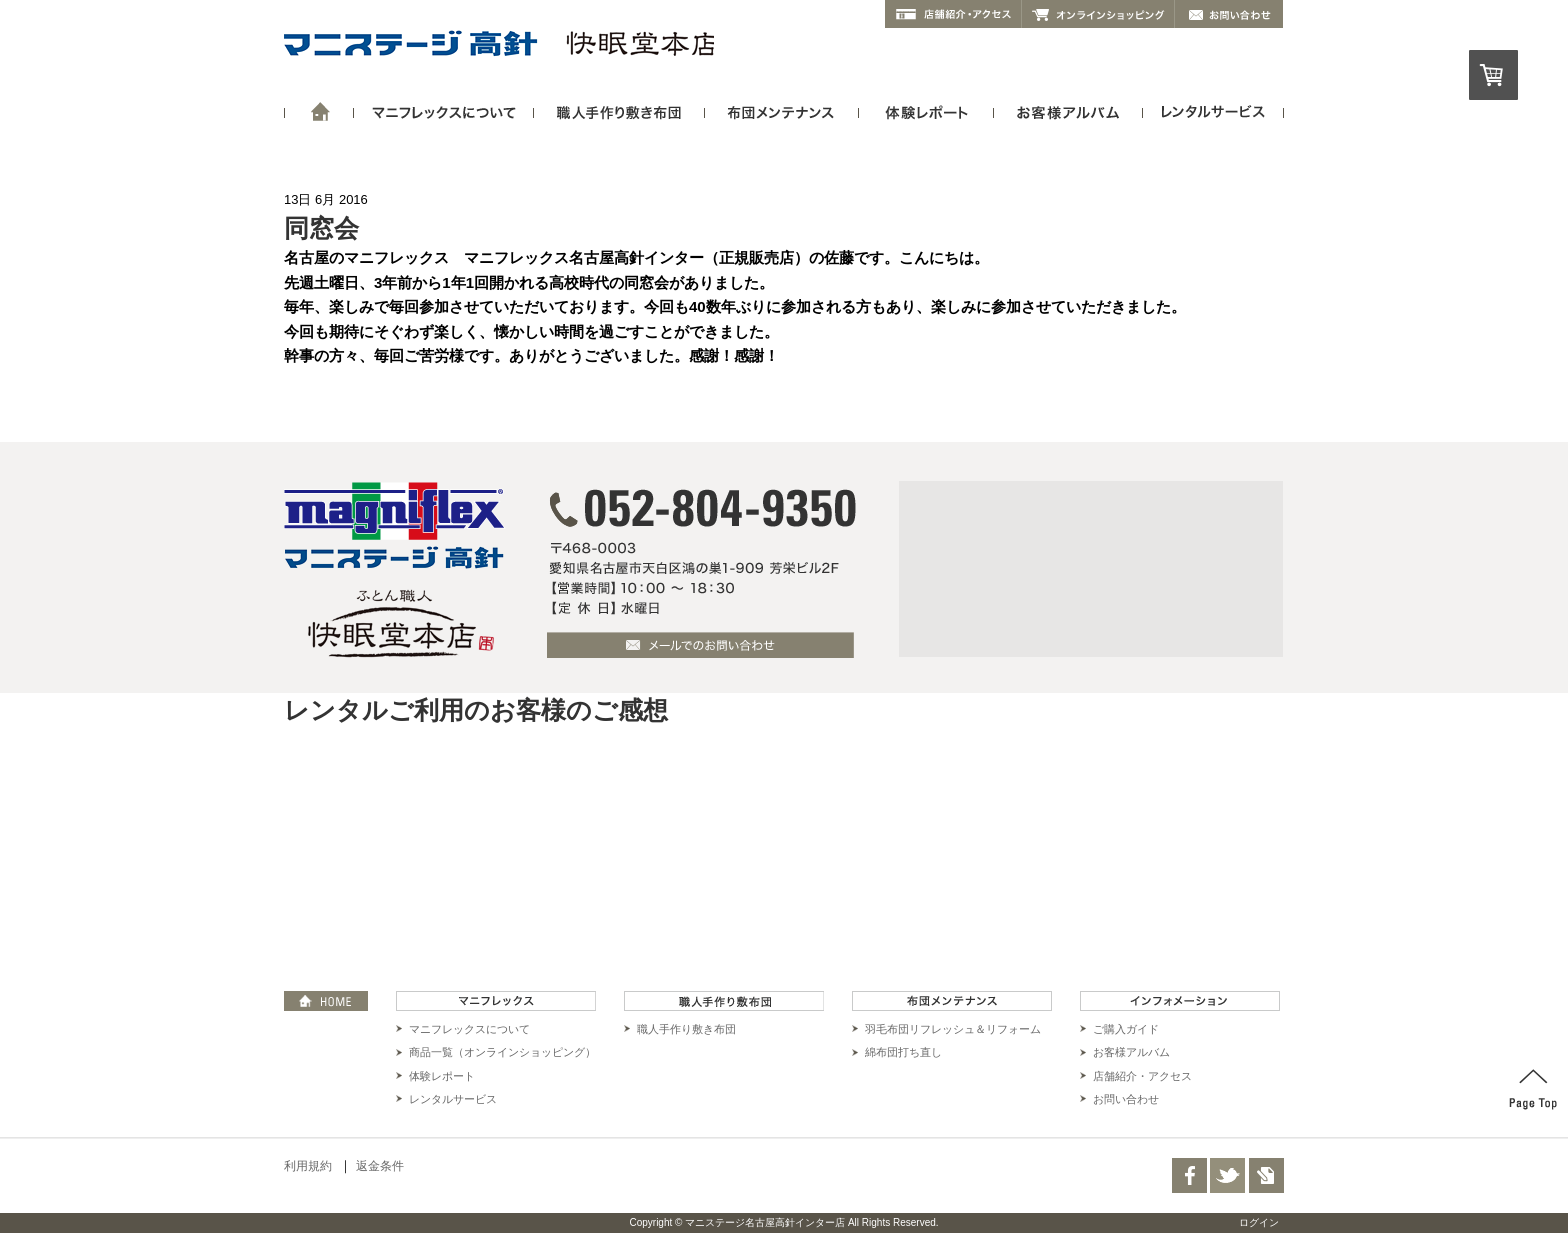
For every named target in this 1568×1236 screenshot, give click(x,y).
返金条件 (380, 1166)
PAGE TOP (1533, 1091)
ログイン (1259, 1222)
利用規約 (308, 1166)
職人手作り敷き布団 (686, 1029)
